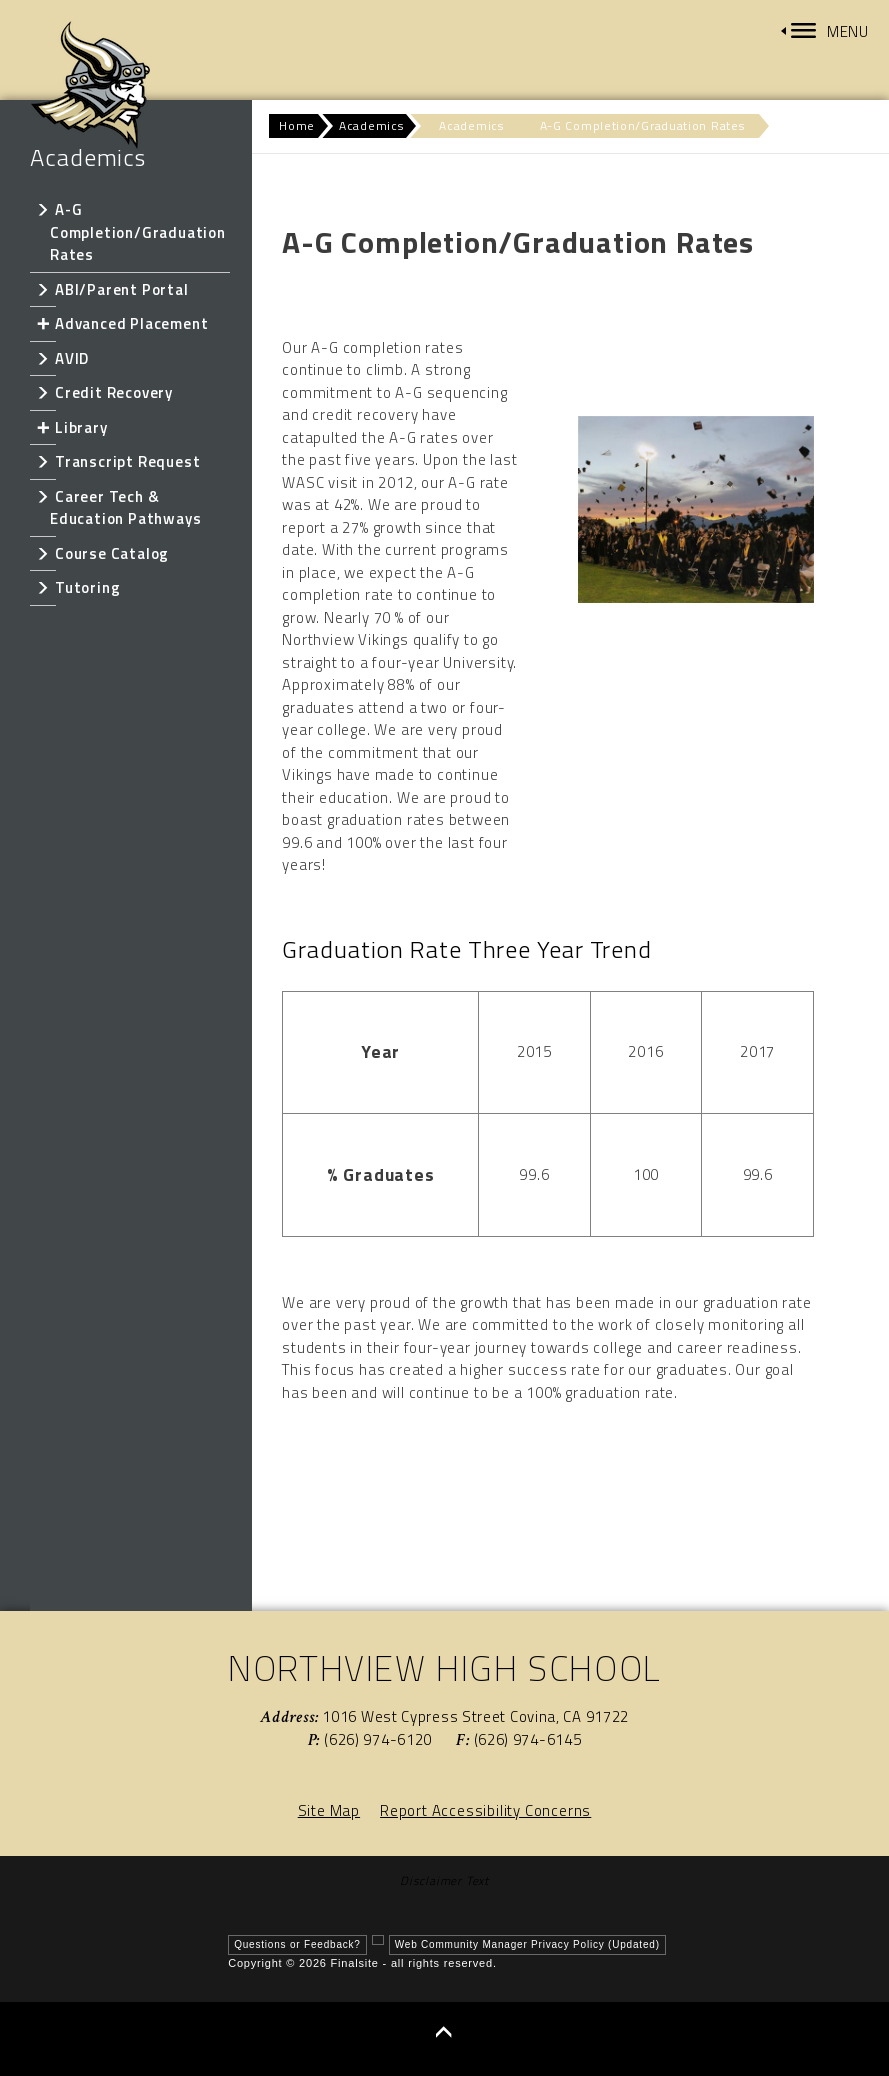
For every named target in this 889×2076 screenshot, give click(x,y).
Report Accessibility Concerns (485, 1810)
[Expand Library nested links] (42, 427)
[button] (825, 31)
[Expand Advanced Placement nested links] (42, 323)
